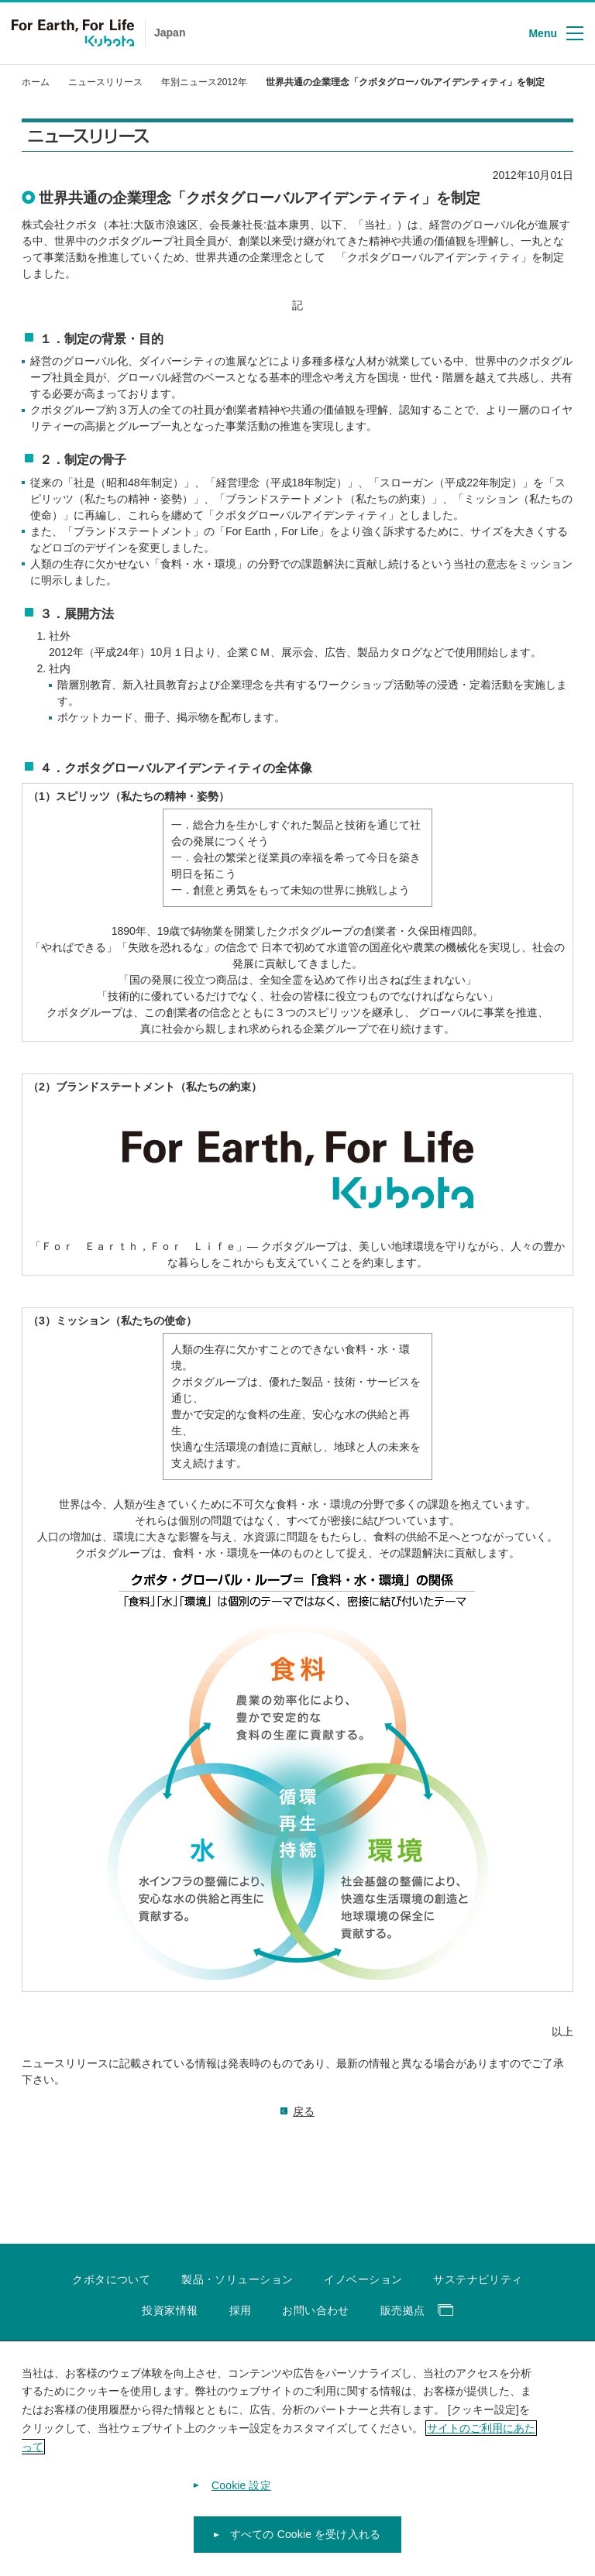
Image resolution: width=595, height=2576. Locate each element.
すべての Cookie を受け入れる (305, 2546)
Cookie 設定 (241, 2496)
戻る (304, 2111)
